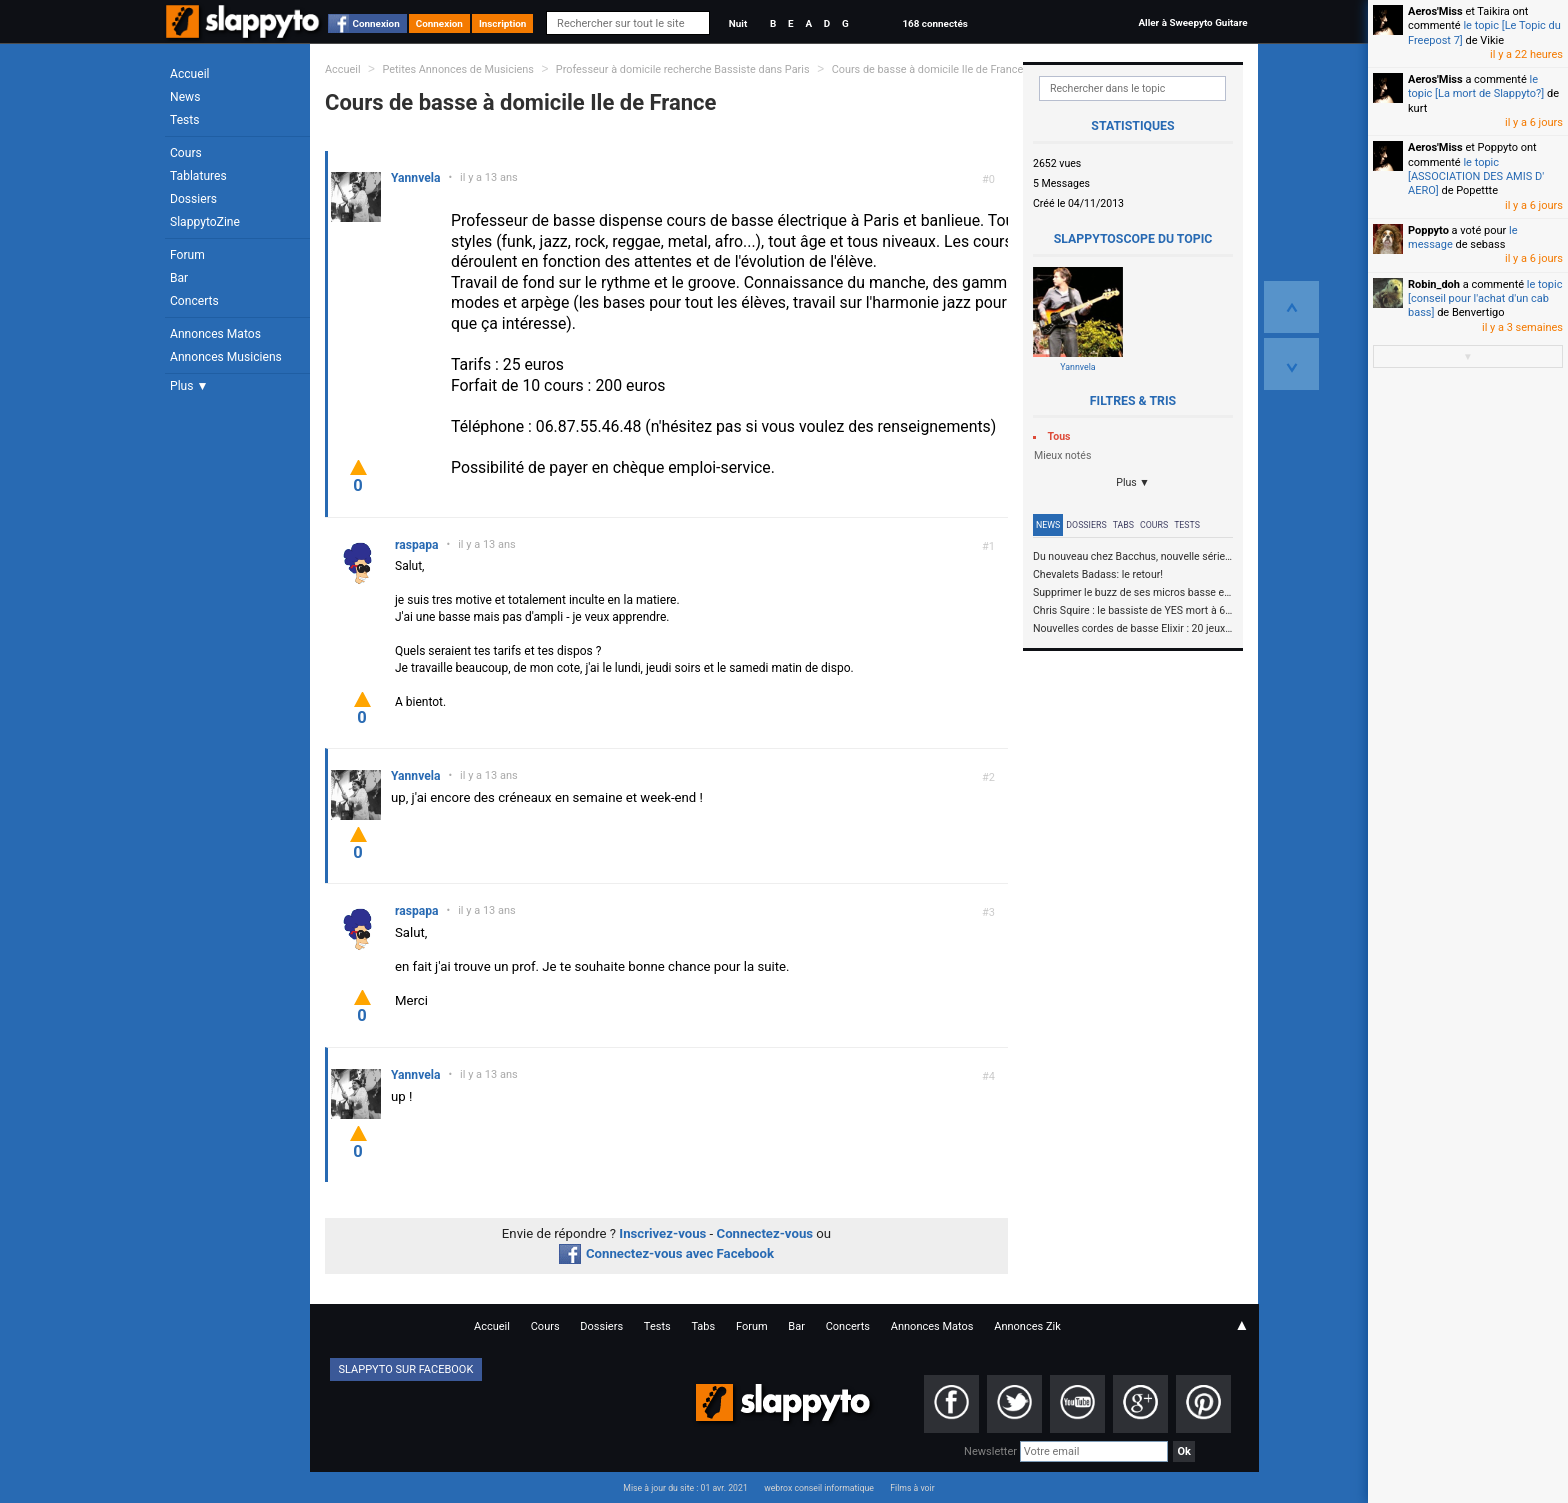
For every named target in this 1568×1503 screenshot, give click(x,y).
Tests (184, 120)
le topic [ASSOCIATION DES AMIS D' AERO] (1476, 177)
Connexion (376, 23)
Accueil (190, 74)
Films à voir (912, 1488)
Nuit (738, 23)
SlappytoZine (205, 222)
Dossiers (193, 199)
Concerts (194, 301)
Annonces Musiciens (226, 357)
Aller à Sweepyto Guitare (1192, 22)
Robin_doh (1434, 284)
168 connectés (934, 23)
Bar (179, 278)
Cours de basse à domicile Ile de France (928, 69)
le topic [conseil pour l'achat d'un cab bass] (1485, 299)
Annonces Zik (1027, 1326)
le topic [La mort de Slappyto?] (1476, 86)
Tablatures (198, 176)
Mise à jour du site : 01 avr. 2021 (685, 1488)
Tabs (1123, 525)
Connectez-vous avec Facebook (666, 1253)
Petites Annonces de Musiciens (458, 69)
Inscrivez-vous (662, 1233)
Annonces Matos (215, 334)
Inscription (503, 23)
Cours (186, 153)
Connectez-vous (765, 1233)
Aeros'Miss (1435, 11)
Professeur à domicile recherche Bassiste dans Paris (684, 69)
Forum (187, 255)
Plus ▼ (189, 386)
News (185, 97)
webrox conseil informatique (819, 1488)
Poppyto (1428, 230)
